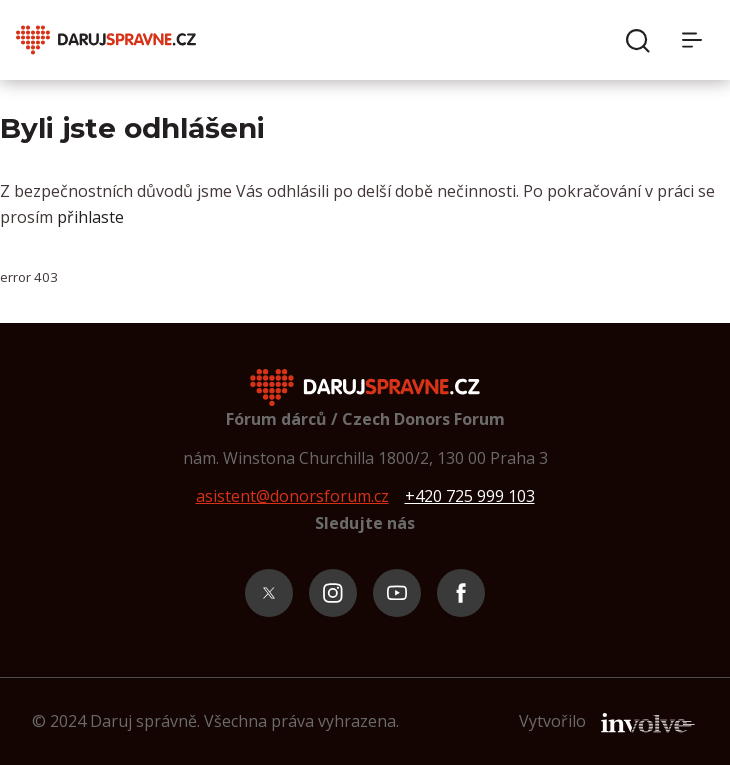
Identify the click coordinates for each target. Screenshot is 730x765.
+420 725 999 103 (470, 496)
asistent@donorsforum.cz (292, 496)
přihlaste (90, 217)
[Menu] (698, 40)
